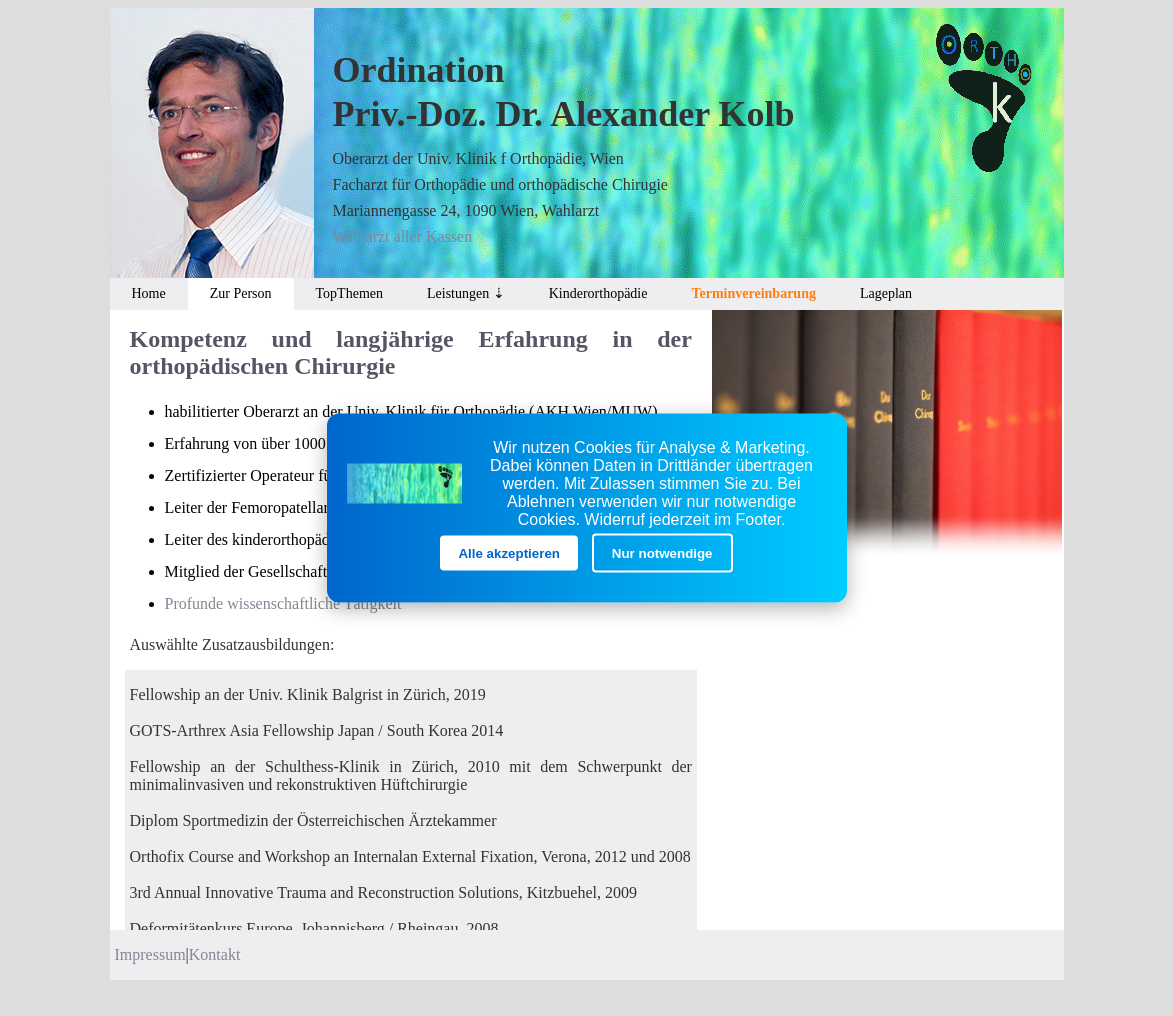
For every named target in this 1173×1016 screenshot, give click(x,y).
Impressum (150, 954)
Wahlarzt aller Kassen (402, 236)
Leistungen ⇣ (466, 293)
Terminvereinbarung (753, 293)
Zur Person (241, 293)
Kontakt (215, 954)
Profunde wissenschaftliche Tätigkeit (283, 603)
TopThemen (349, 293)
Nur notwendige (662, 553)
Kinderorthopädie (598, 293)
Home (149, 293)
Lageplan (886, 293)
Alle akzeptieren (508, 553)
